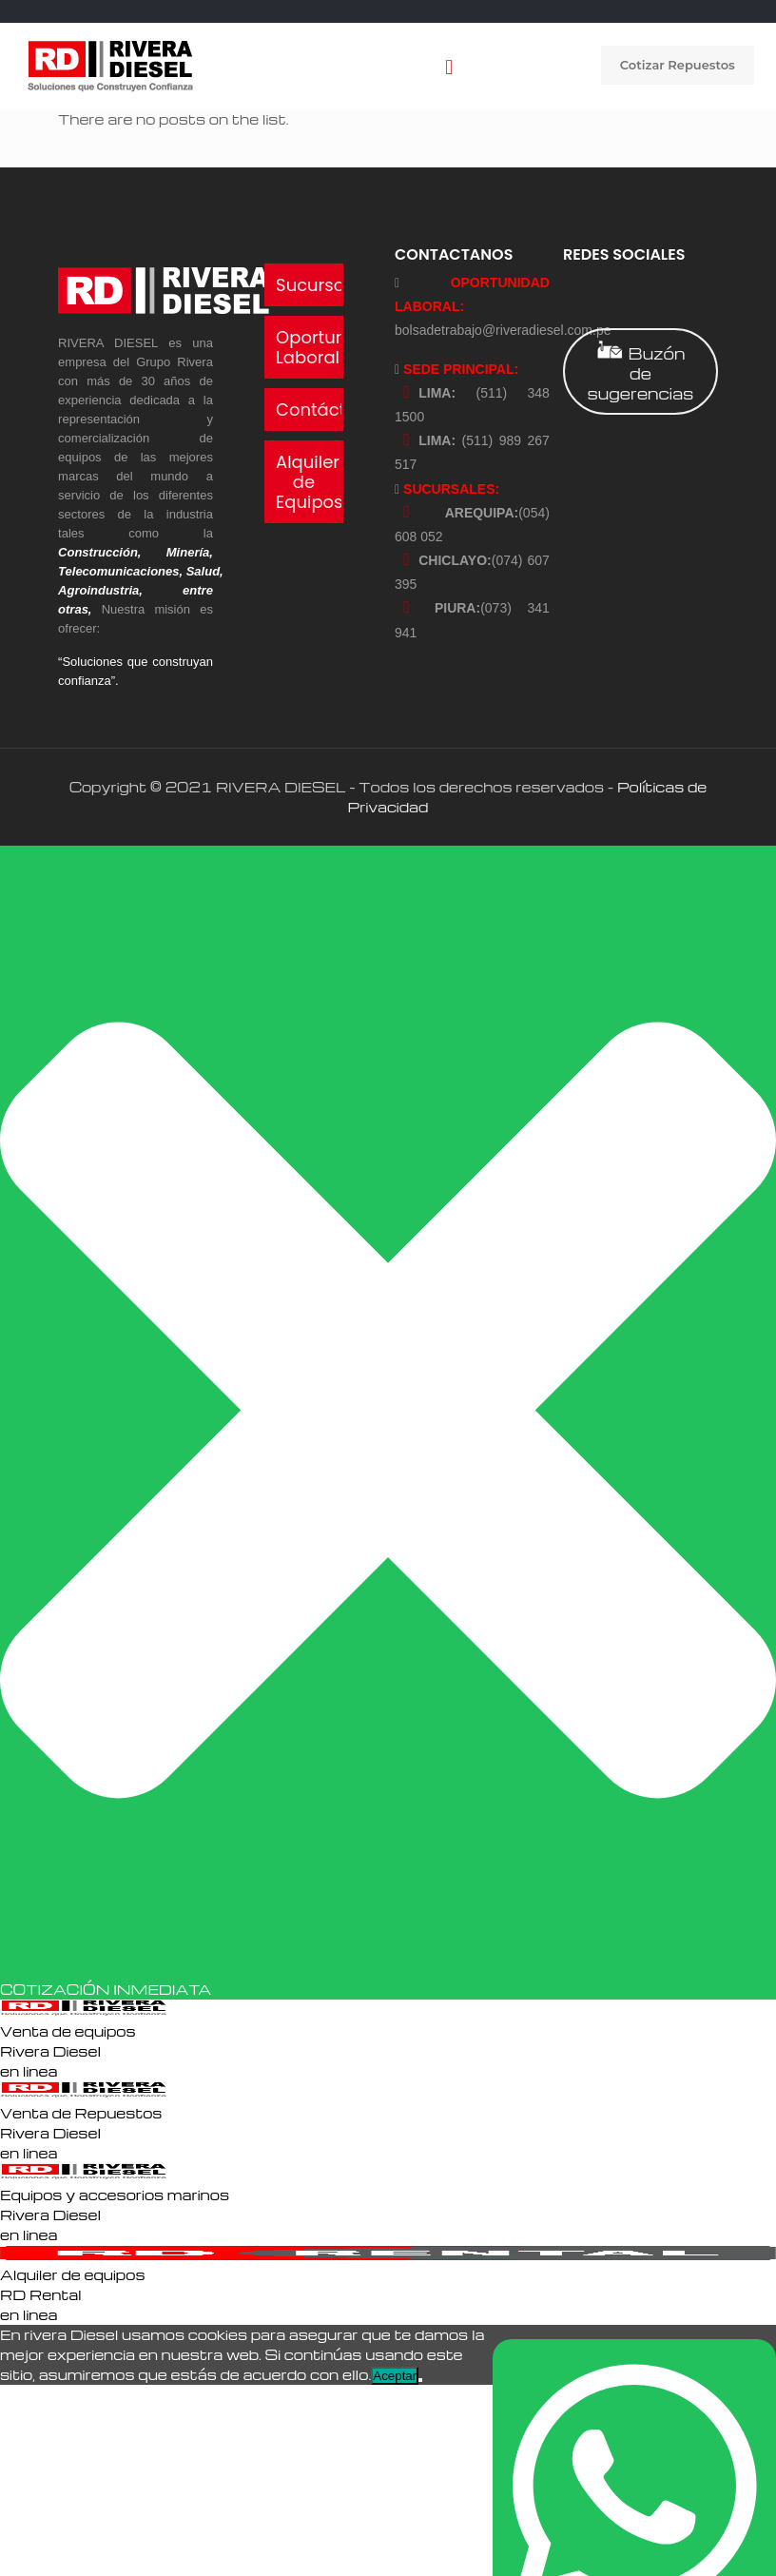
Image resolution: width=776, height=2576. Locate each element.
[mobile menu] (449, 65)
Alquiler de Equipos (309, 482)
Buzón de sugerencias (640, 371)
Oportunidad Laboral (330, 347)
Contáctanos (332, 409)
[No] (420, 2380)
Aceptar (395, 2376)
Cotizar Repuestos (677, 64)
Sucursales (322, 285)
